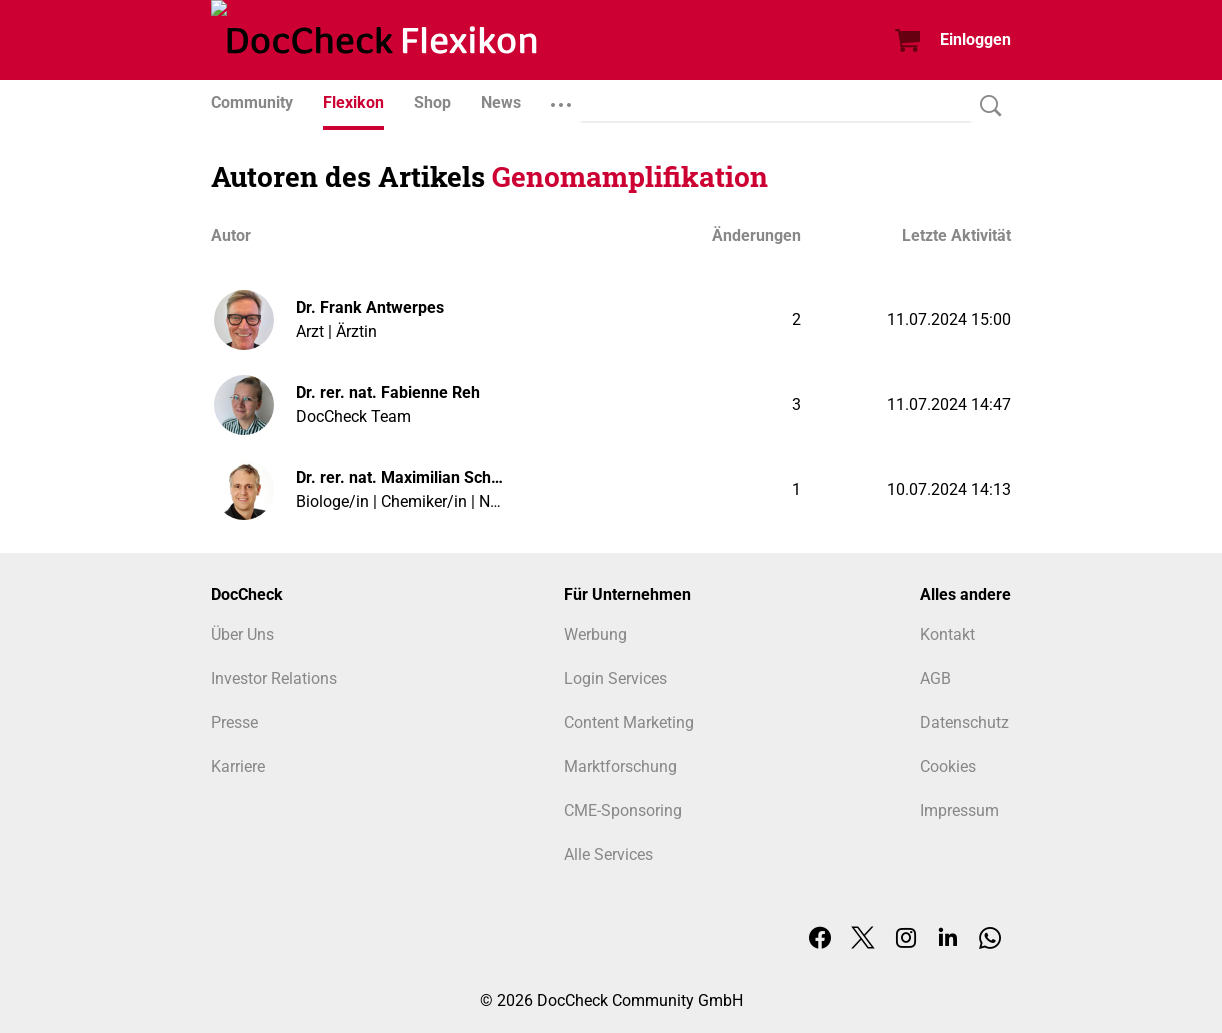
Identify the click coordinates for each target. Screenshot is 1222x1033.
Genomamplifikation (630, 176)
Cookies (948, 766)
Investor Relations (274, 678)
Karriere (238, 766)
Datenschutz (964, 722)
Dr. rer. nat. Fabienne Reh (388, 392)
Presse (234, 722)
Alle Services (608, 854)
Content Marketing (629, 722)
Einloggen (975, 39)
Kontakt (947, 634)
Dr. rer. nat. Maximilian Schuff (401, 477)
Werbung (595, 634)
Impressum (959, 810)
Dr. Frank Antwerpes (370, 307)
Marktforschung (620, 766)
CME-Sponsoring (623, 810)
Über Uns (242, 634)
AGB (935, 678)
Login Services (615, 678)
